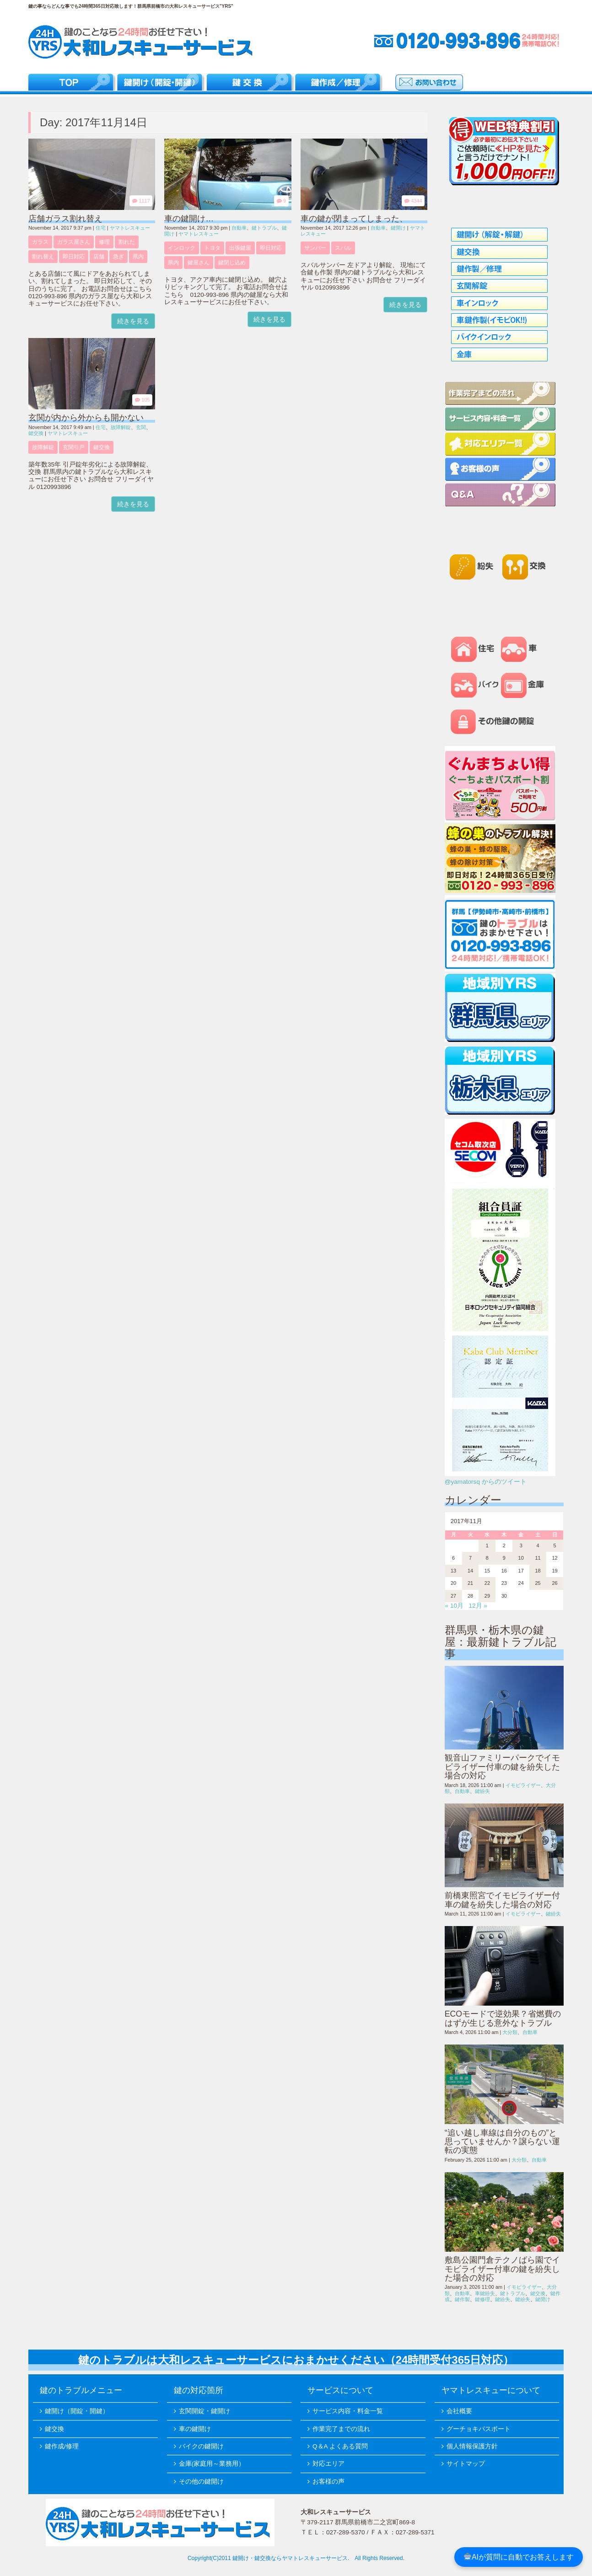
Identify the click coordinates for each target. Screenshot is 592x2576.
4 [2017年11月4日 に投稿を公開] (538, 1545)
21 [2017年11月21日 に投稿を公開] (470, 1583)
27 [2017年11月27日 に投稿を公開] (453, 1596)
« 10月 (454, 1605)
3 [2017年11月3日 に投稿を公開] (521, 1545)
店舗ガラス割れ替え (65, 218)
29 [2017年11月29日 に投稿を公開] (487, 1596)
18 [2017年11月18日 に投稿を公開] (537, 1570)
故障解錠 (121, 427)
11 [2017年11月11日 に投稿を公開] (537, 1558)
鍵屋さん (199, 262)
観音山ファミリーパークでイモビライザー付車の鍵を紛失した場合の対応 (502, 1766)
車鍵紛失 (485, 2293)
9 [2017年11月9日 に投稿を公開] (504, 1558)
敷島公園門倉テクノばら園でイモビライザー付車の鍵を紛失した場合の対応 (502, 2268)
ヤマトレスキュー (130, 228)
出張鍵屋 (240, 248)
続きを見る (133, 321)
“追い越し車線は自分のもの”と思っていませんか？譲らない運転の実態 (502, 2141)
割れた (126, 242)
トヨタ (212, 248)
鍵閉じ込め (232, 262)
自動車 (239, 228)
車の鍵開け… (189, 218)
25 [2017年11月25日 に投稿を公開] (537, 1583)
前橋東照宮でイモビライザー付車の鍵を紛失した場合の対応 (502, 1900)
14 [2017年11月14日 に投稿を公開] (470, 1570)
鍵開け (398, 228)
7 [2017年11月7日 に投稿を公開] (470, 1558)
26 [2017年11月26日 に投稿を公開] (554, 1583)
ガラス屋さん (73, 242)
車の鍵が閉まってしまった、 (354, 218)
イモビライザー (523, 1785)
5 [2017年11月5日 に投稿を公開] (554, 1545)
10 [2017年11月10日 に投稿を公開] (521, 1558)
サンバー (315, 248)
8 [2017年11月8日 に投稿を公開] (487, 1558)
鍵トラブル (264, 228)
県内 (138, 256)
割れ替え (43, 256)
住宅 (101, 228)
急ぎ (118, 256)
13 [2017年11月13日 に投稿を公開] (453, 1570)
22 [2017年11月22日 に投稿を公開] (487, 1583)
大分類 (509, 2032)
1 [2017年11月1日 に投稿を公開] (487, 1545)
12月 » (478, 1605)
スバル (343, 248)
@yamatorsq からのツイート (486, 1481)
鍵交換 (35, 433)
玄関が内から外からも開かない (86, 417)
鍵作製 (462, 2299)
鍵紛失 (482, 1791)
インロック (181, 248)
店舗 (98, 256)
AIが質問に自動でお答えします (519, 2557)
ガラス (40, 242)
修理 (104, 242)
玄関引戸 (74, 447)
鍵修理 (482, 2299)
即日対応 (74, 256)
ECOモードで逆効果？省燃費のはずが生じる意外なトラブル (503, 2018)
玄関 (141, 427)
